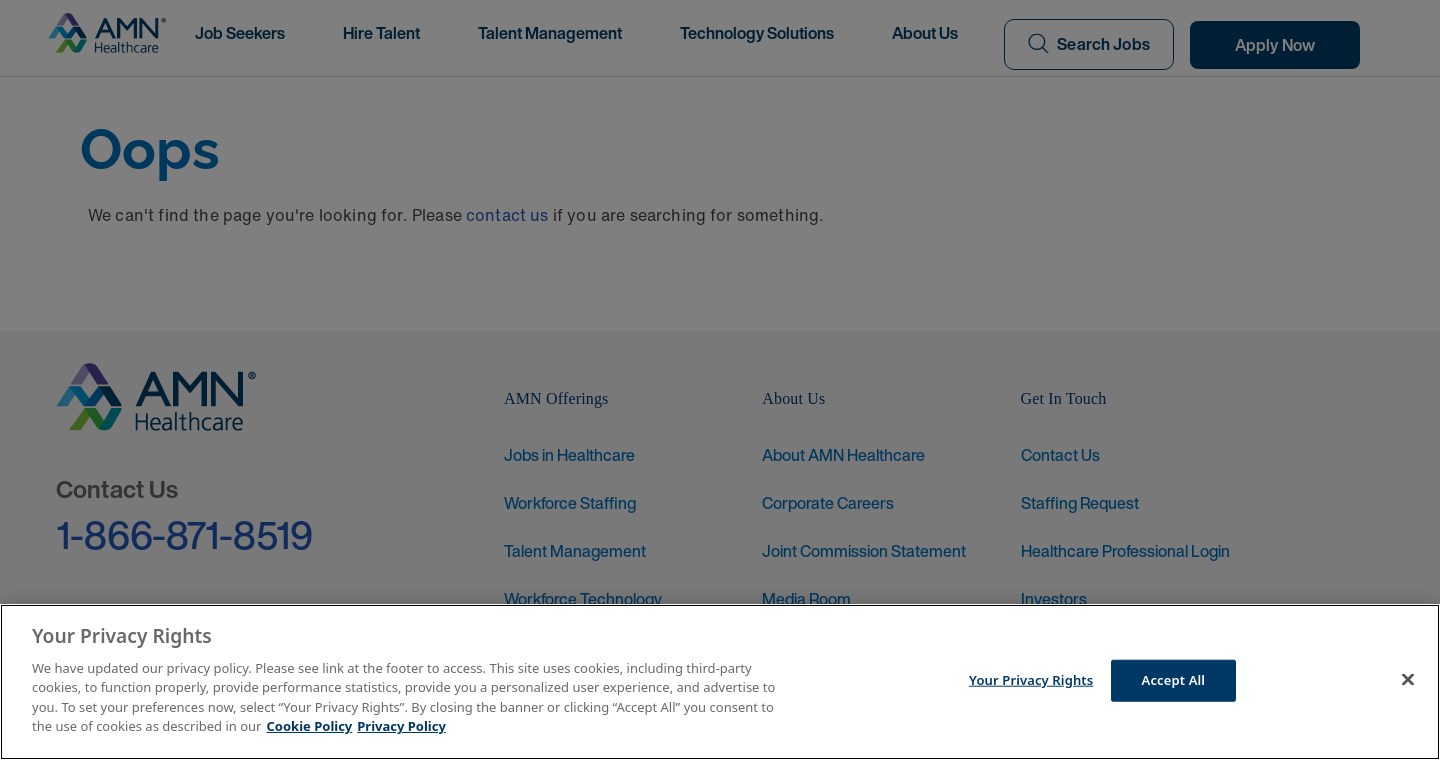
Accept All (1174, 680)
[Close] (1408, 679)
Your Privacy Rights (1031, 680)
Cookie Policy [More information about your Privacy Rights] (310, 726)
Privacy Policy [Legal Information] (401, 726)
